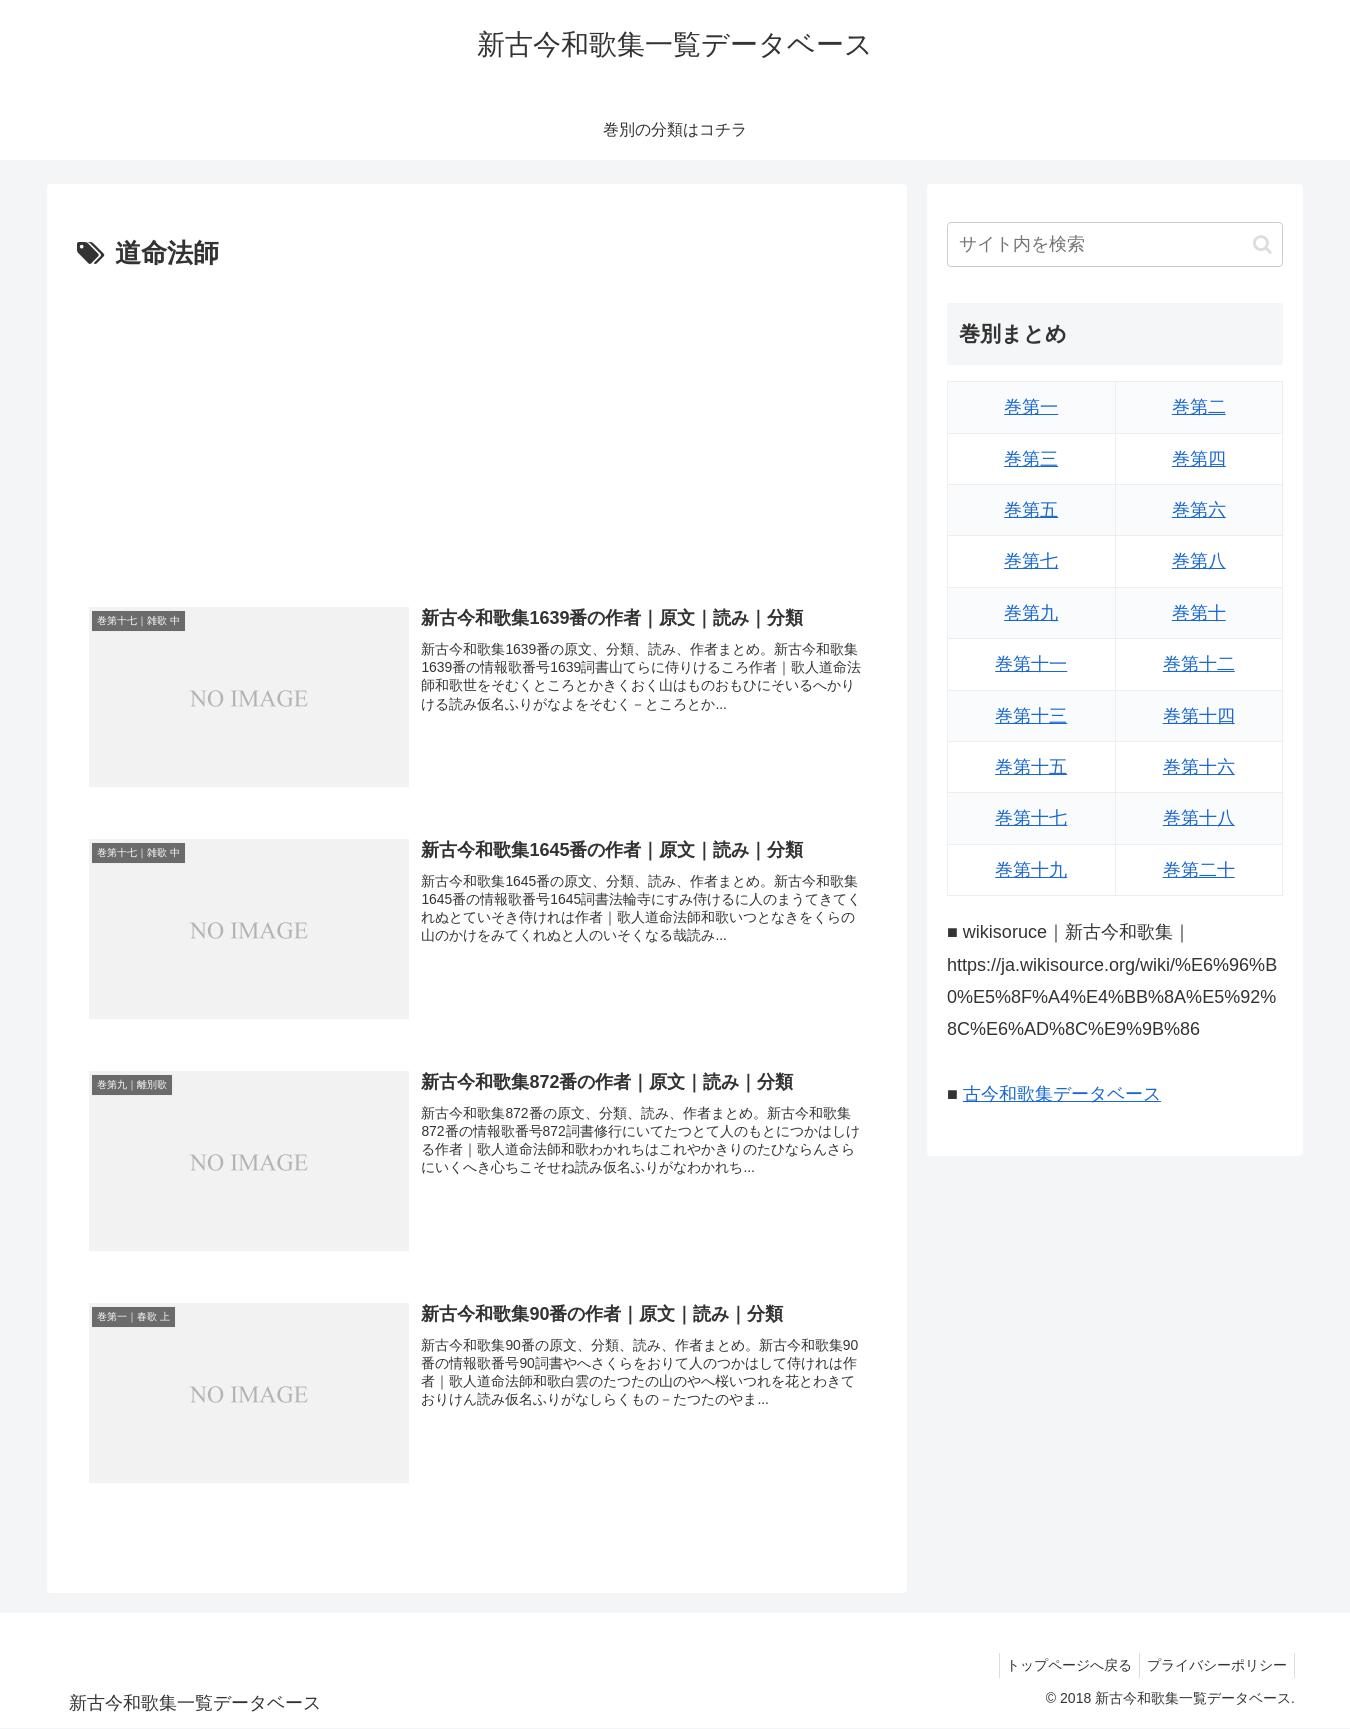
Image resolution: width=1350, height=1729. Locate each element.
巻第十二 (1199, 664)
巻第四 (1199, 459)
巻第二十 (1199, 870)
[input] (1115, 244)
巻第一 (1031, 407)
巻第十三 (1031, 716)
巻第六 (1199, 510)
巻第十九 (1031, 870)
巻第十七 (1031, 818)
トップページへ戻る (1060, 1666)
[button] (1262, 244)
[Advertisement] (477, 427)
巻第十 (1199, 613)
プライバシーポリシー (1214, 1666)
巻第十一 (1031, 664)
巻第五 (1031, 510)
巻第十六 (1199, 767)
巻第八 (1199, 561)
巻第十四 (1199, 716)
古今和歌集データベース (1062, 1094)
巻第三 (1031, 459)
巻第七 (1031, 561)
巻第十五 (1031, 767)
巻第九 (1031, 613)
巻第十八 (1199, 818)
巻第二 (1199, 407)
